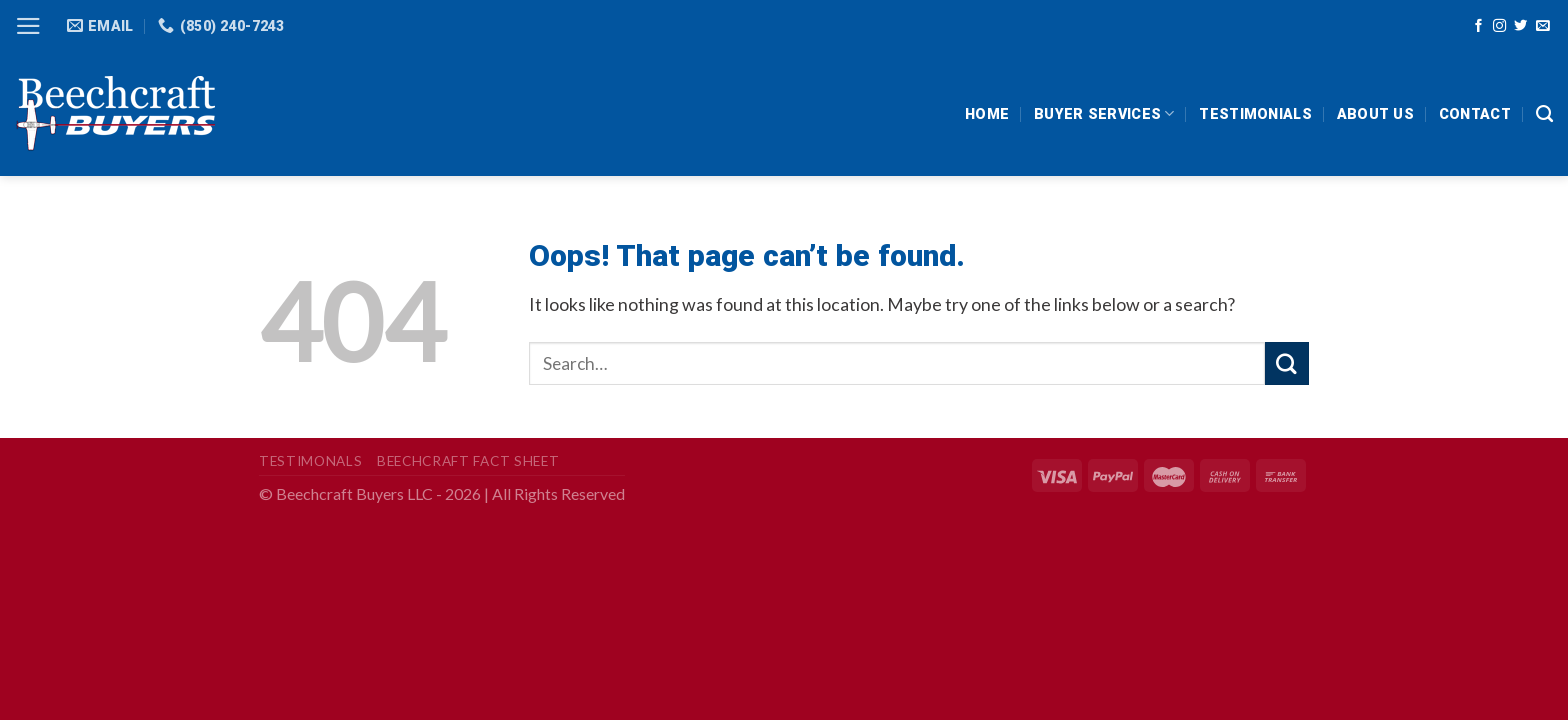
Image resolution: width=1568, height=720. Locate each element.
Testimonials (1255, 114)
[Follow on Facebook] (1478, 26)
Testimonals (310, 461)
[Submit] (1287, 363)
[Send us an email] (1542, 26)
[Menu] (28, 26)
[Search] (1544, 114)
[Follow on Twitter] (1520, 26)
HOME (987, 114)
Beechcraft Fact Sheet (468, 461)
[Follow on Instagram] (1499, 26)
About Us (1375, 114)
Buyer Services (1104, 113)
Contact (1475, 114)
